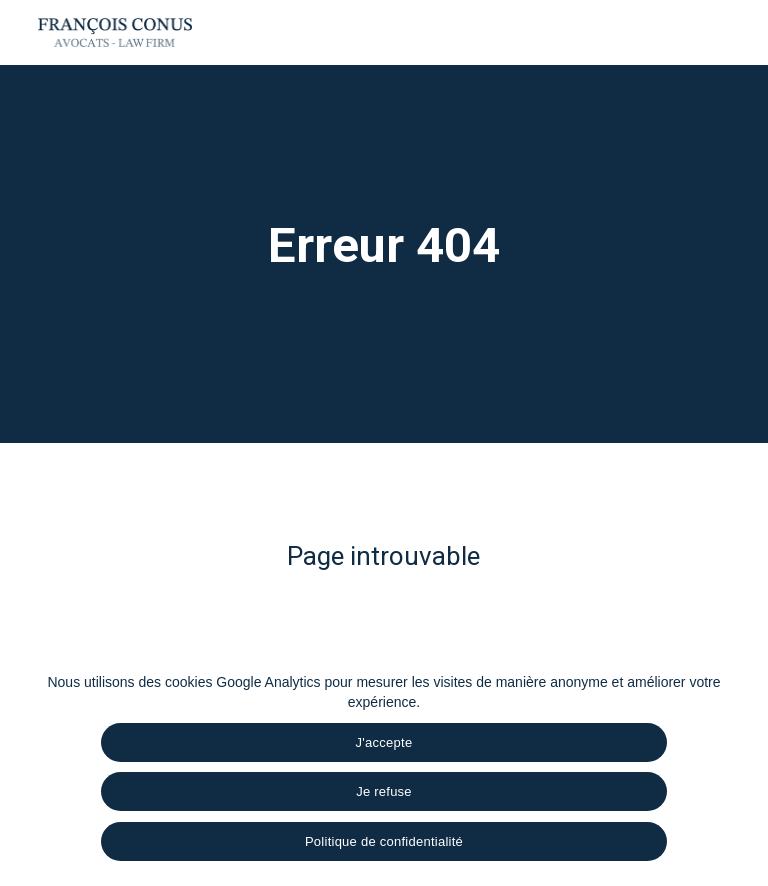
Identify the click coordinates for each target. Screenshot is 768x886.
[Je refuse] (743, 772)
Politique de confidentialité (384, 841)
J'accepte (384, 742)
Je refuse (384, 791)
